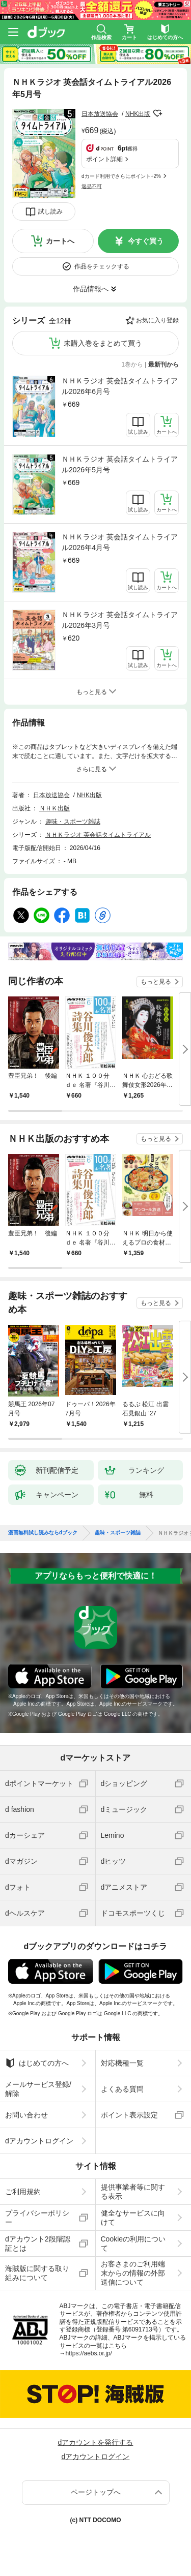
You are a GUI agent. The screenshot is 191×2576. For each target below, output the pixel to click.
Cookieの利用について (133, 2243)
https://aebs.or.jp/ (89, 2353)
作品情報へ (90, 289)
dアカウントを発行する (95, 2442)
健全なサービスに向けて (133, 2217)
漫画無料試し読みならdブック (42, 1532)
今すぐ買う (145, 241)
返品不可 (91, 186)
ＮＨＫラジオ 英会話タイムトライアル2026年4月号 (120, 542)
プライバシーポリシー (37, 2217)
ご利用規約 (23, 2192)
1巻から (133, 364)
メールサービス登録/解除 (38, 2089)
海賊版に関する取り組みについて (37, 2273)
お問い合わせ (26, 2115)
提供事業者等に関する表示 (133, 2191)
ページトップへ (96, 2492)
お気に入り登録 (157, 320)
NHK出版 (137, 113)
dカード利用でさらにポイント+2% (121, 176)
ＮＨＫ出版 (54, 808)
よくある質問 (122, 2089)
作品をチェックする (101, 266)
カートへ (60, 241)
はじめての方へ (37, 2063)
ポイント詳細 (104, 159)
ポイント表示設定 (129, 2115)
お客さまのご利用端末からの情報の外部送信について (133, 2273)
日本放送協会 (99, 113)
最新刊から (163, 364)
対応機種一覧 (122, 2063)
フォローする (157, 113)
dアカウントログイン (39, 2141)
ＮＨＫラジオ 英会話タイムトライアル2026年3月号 (120, 620)
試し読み (50, 211)
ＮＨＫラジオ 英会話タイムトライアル (98, 834)
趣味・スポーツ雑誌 (72, 821)
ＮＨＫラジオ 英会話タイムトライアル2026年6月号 (120, 386)
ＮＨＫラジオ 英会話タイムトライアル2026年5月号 (120, 464)
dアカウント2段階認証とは (37, 2243)
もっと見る (156, 981)
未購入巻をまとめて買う (103, 343)
